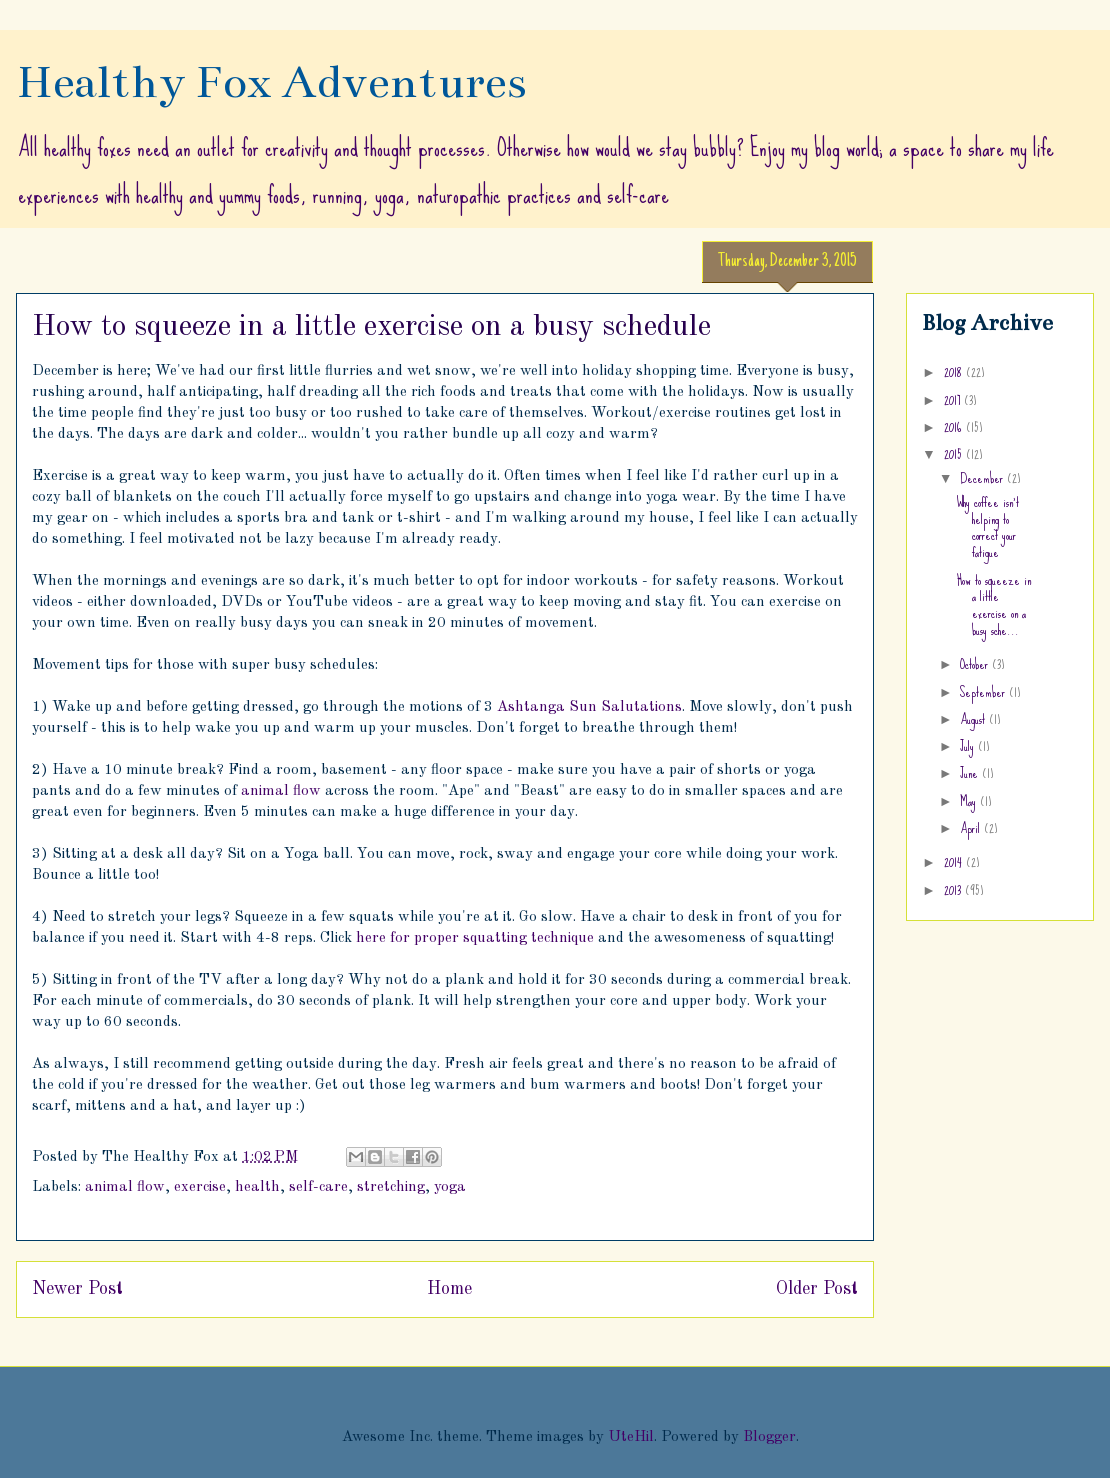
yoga (450, 1187)
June (971, 773)
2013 (954, 890)
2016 (955, 427)
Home (449, 1289)
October (976, 664)
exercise (200, 1187)
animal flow (281, 791)
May (970, 801)
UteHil (631, 1437)
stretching (391, 1187)
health (257, 1187)
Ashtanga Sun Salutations (589, 707)
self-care (318, 1187)
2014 (955, 862)
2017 (954, 400)
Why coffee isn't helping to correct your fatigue (988, 527)
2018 (955, 372)
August (974, 719)
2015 (955, 454)
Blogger (769, 1437)
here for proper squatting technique (475, 938)
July (969, 746)
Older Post (817, 1289)
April (972, 828)
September (984, 692)
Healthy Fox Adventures (271, 82)
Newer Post (77, 1289)
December (983, 478)
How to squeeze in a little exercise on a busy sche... (994, 605)
